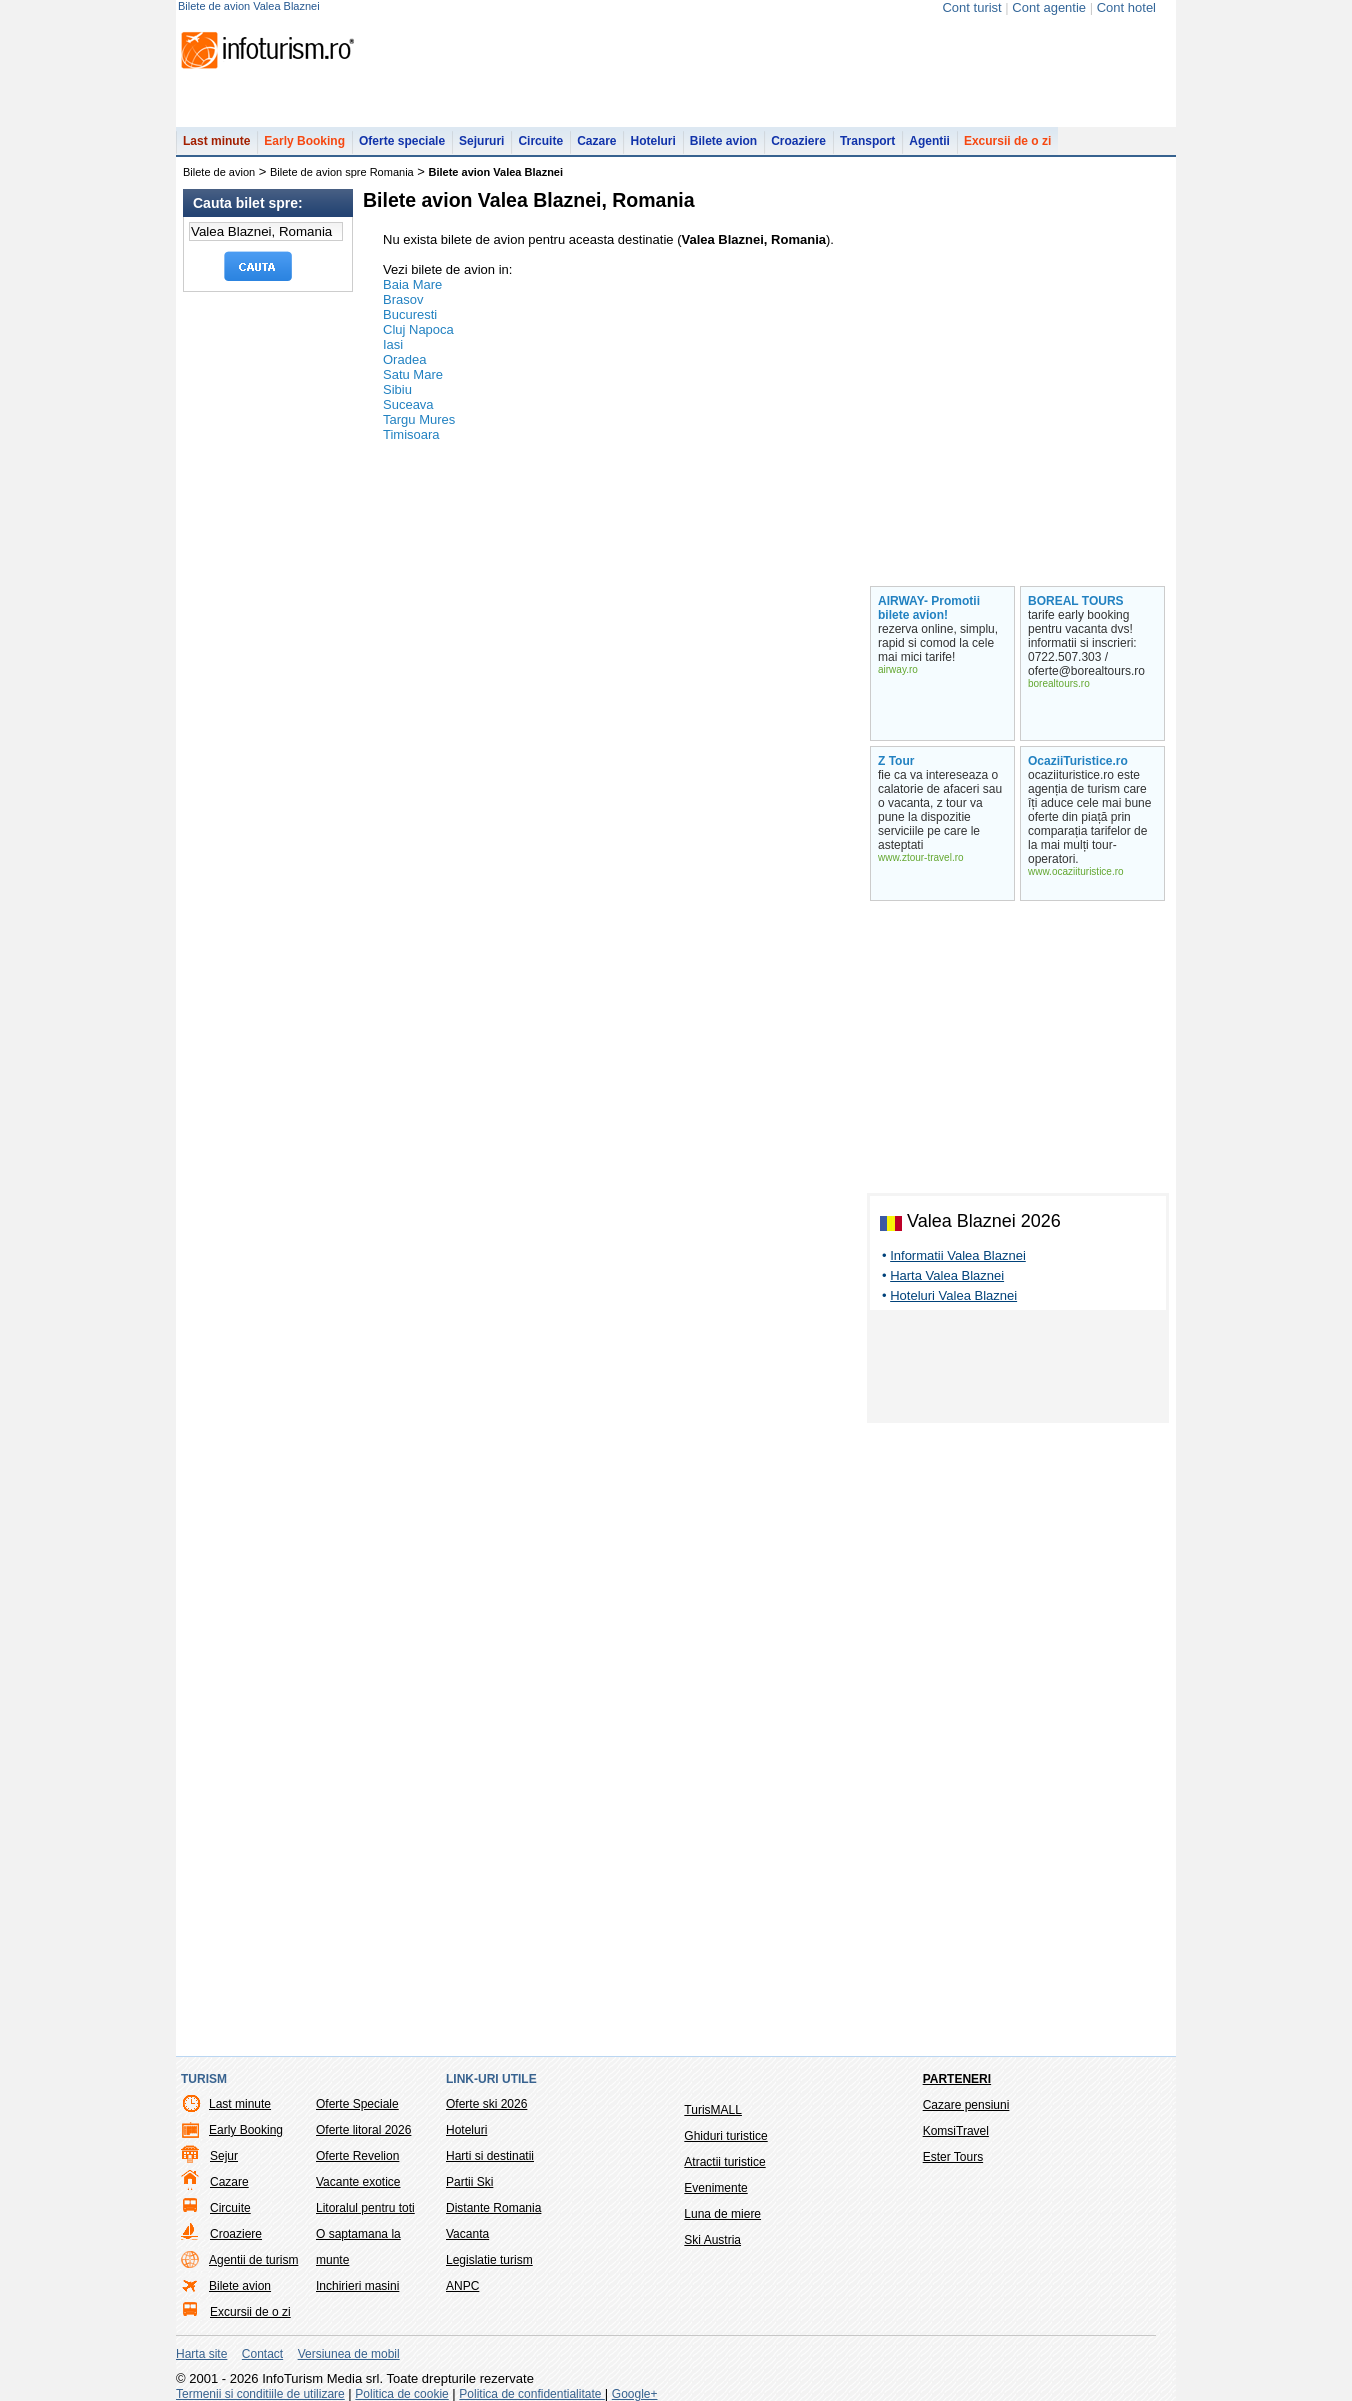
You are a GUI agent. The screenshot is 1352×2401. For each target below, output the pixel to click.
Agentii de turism (253, 2260)
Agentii (929, 141)
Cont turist (971, 7)
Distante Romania (493, 2208)
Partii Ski (469, 2182)
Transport (867, 141)
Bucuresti (410, 314)
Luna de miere (722, 2214)
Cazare (596, 141)
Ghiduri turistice (725, 2136)
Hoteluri (652, 141)
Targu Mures (419, 419)
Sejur (224, 2156)
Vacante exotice (358, 2182)
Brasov (403, 299)
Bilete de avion (219, 172)
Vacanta (467, 2234)
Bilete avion (723, 141)
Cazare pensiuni (966, 2105)
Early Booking (304, 141)
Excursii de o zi (1007, 141)
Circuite (540, 141)
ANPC (462, 2286)
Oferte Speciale (357, 2104)
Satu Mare (413, 374)
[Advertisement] (1018, 1370)
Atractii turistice (724, 2162)
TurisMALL (713, 2110)
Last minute (216, 141)
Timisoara (411, 434)
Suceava (408, 404)
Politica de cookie (401, 2394)
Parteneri (957, 2079)
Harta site (201, 2354)
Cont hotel (1126, 7)
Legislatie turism (489, 2260)
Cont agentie (1049, 7)
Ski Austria (712, 2240)
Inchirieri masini (357, 2286)
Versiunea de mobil (349, 2354)
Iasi (393, 344)
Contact (262, 2354)
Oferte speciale (402, 141)
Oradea (404, 359)
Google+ (635, 2394)
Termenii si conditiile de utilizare (260, 2394)
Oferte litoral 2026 (363, 2130)
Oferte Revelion (357, 2156)
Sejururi (481, 141)
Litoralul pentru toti (365, 2208)
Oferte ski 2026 (486, 2104)
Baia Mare (412, 284)
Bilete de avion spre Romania (342, 172)
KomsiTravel (956, 2131)
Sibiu (397, 389)
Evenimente (715, 2188)
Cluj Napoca (418, 329)
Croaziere (798, 141)
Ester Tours (953, 2157)
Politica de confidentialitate (531, 2394)
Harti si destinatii (490, 2156)
